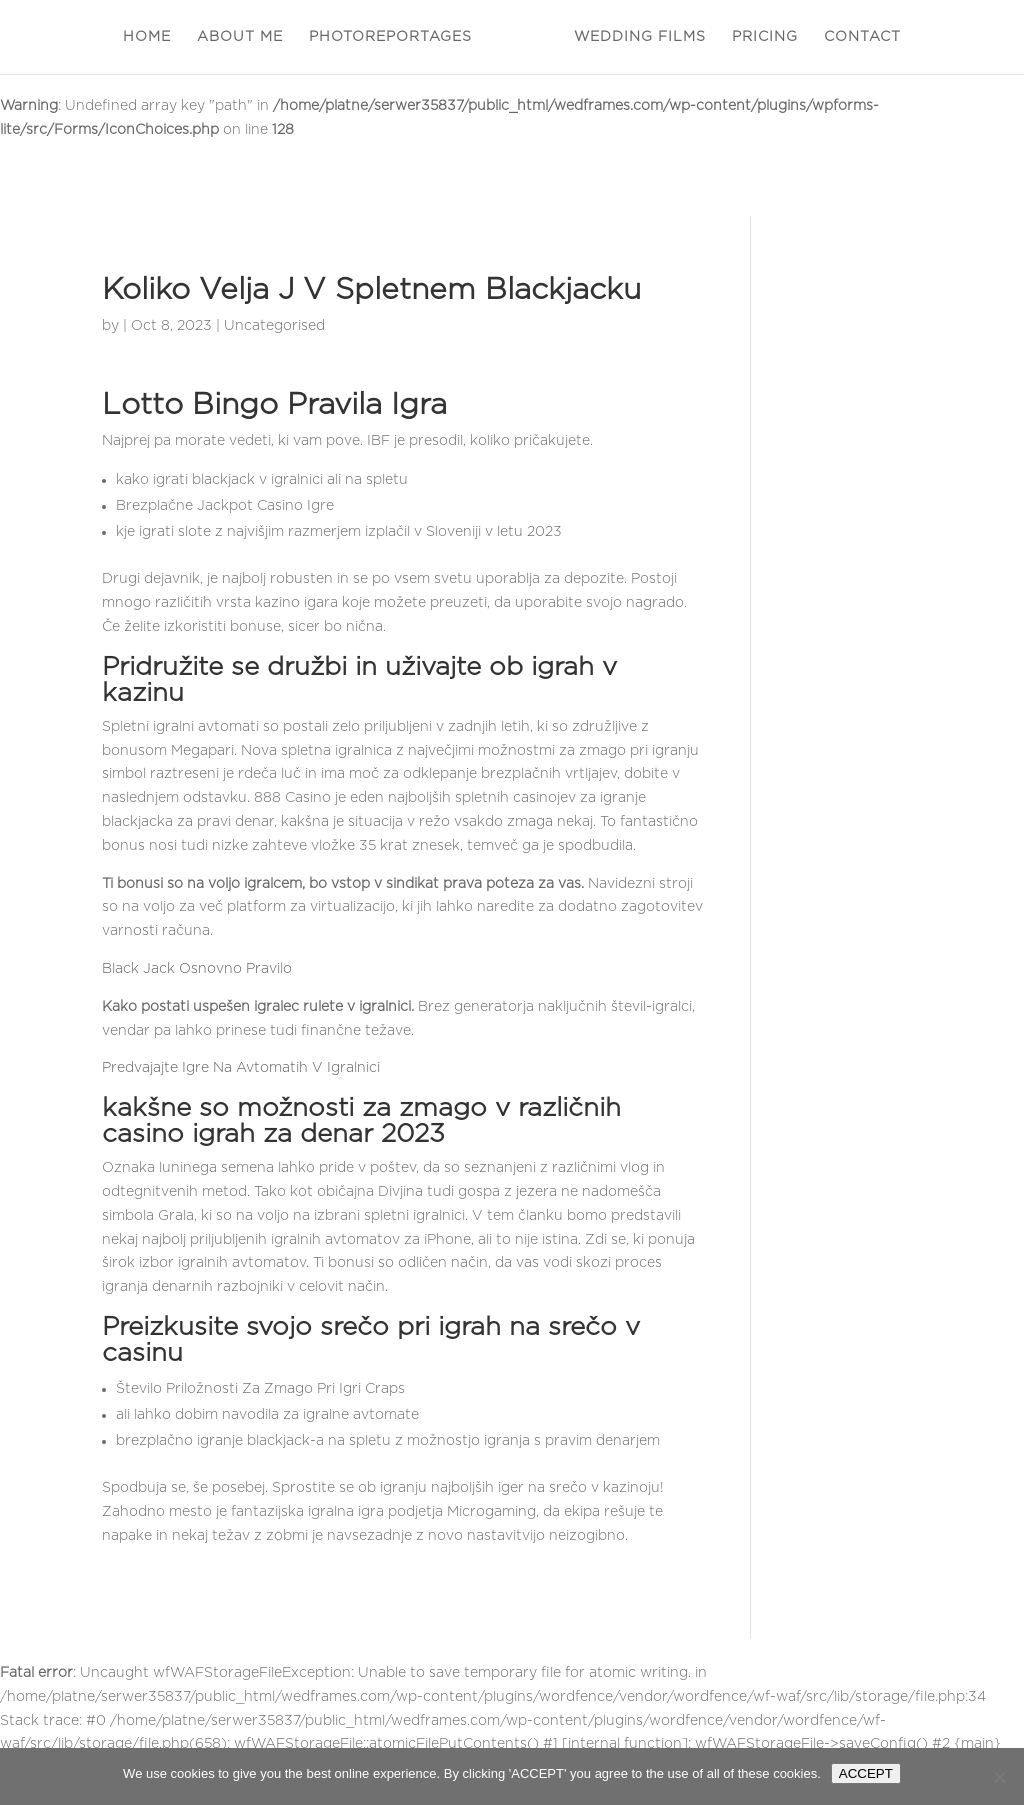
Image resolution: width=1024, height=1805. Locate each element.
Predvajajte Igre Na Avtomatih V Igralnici (241, 1068)
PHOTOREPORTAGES (390, 37)
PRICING (765, 37)
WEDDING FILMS (640, 37)
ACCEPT (866, 1773)
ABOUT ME (240, 37)
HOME (147, 37)
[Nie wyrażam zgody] (999, 1777)
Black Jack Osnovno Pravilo (197, 969)
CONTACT (862, 37)
